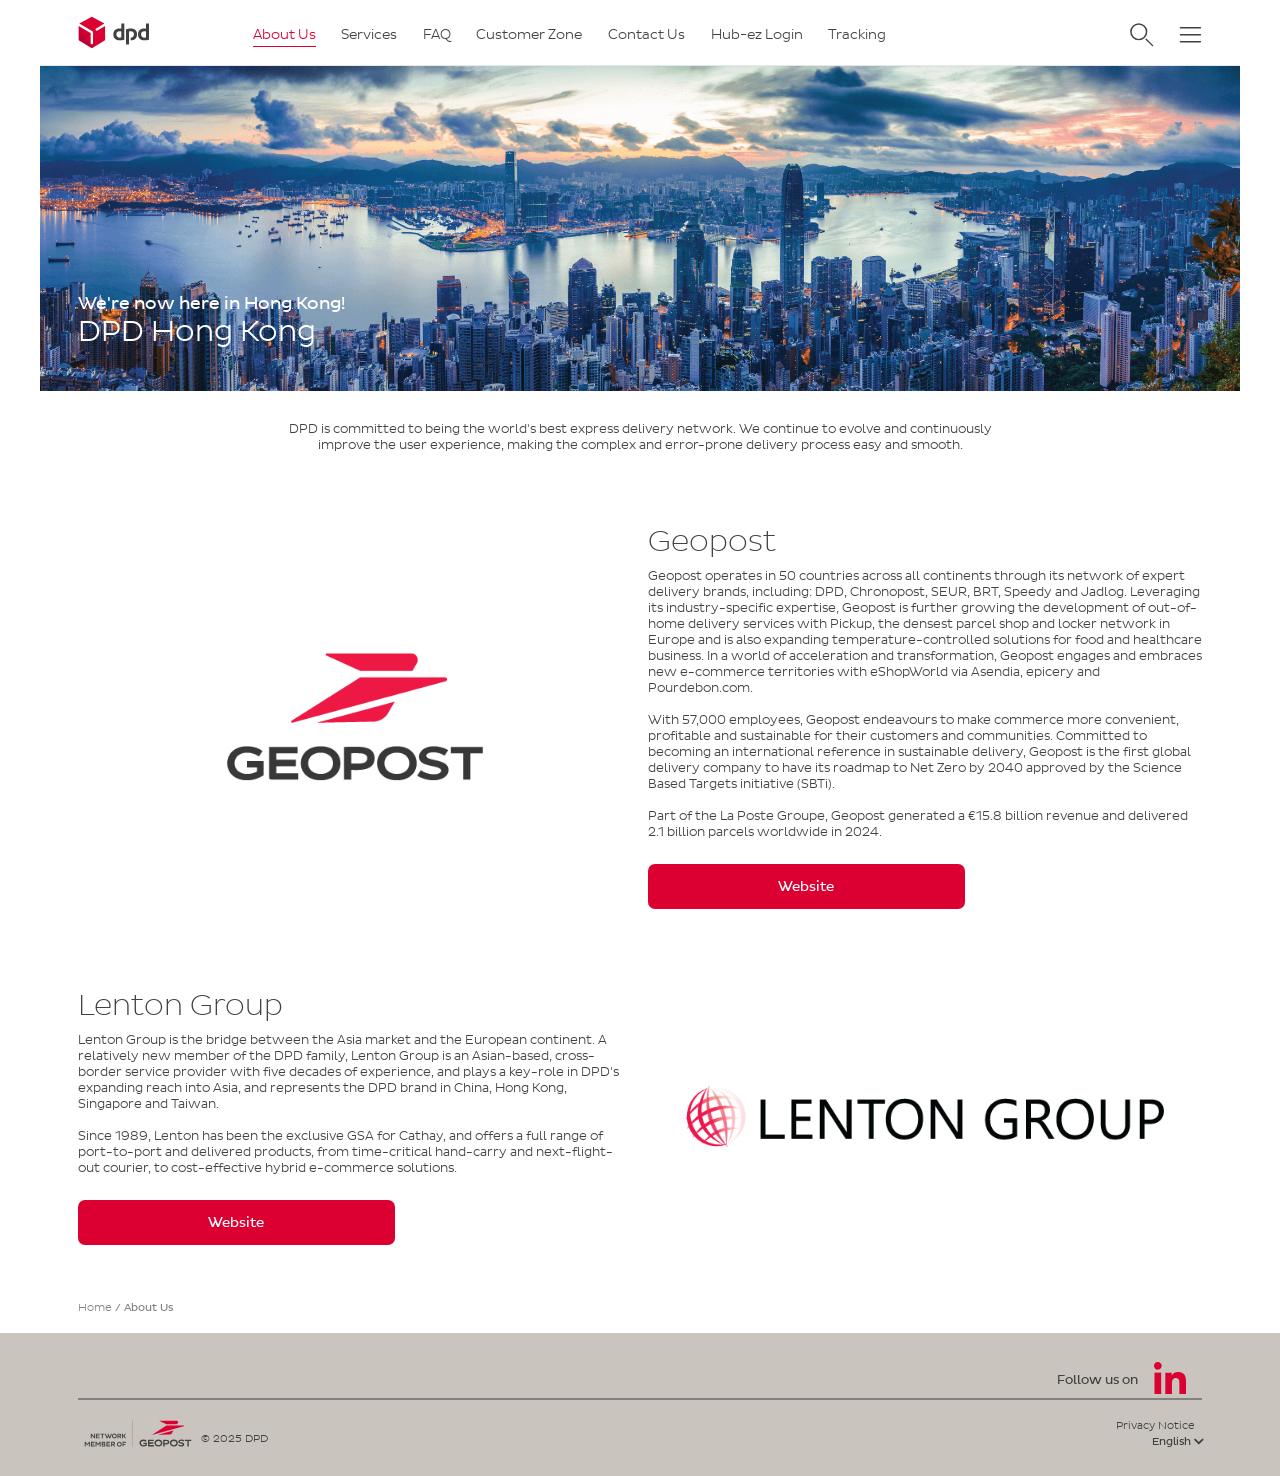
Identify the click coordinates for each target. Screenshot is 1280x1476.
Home (95, 1307)
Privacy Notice (1155, 1425)
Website (806, 886)
